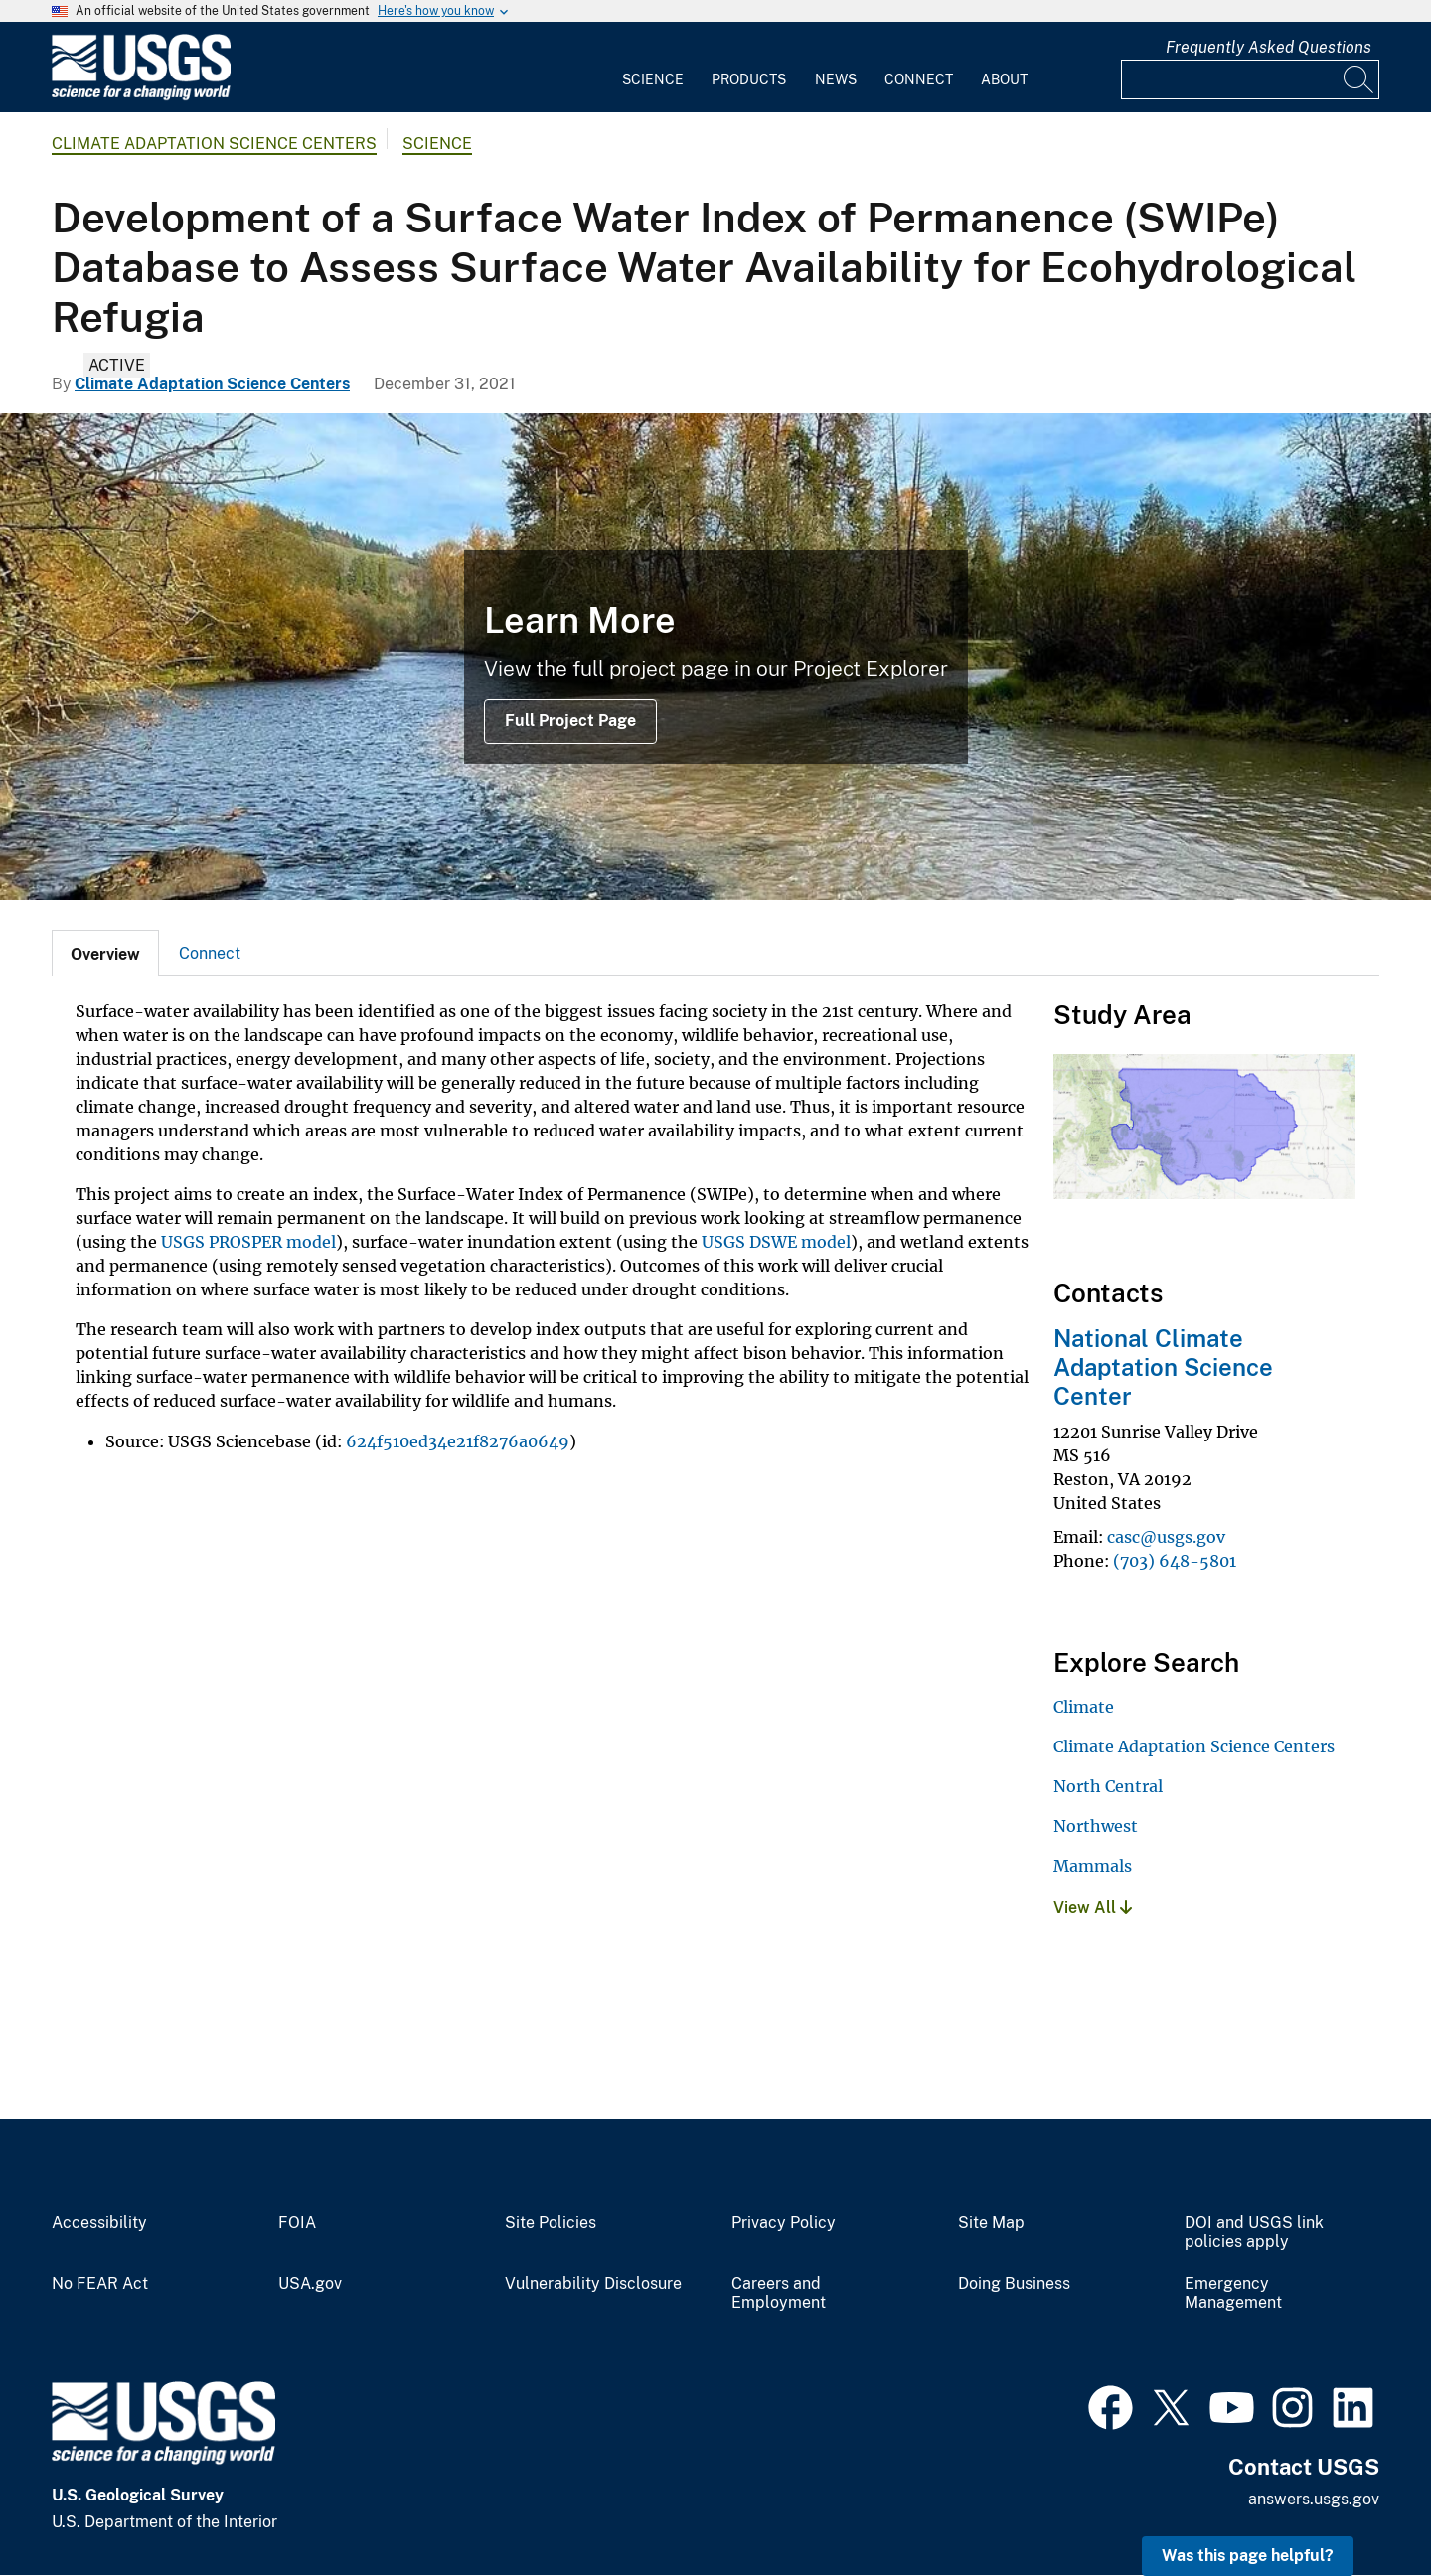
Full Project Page (570, 720)
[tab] (105, 953)
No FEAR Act (100, 2284)
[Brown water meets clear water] (715, 656)
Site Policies (550, 2223)
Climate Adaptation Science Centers (214, 143)
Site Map (991, 2223)
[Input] (1250, 79)
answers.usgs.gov (1313, 2499)
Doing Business (1014, 2284)
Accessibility (99, 2223)
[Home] (141, 95)
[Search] (1359, 79)
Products (749, 79)
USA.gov (310, 2284)
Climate (1083, 1707)
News (836, 79)
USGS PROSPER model (248, 1242)
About (1004, 79)
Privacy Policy (783, 2223)
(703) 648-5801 (1174, 1561)
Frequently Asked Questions (1268, 47)
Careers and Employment (778, 2293)
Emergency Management (1233, 2293)
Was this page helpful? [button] (1248, 2555)
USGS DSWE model (776, 1242)
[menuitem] (653, 67)
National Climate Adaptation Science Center (1163, 1367)
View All (1092, 1907)
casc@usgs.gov (1166, 1537)
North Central (1108, 1786)
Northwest (1095, 1826)
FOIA (297, 2223)
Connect (918, 79)
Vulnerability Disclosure (593, 2284)
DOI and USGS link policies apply (1254, 2232)
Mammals (1092, 1866)
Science (653, 79)
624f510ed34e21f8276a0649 (457, 1441)
